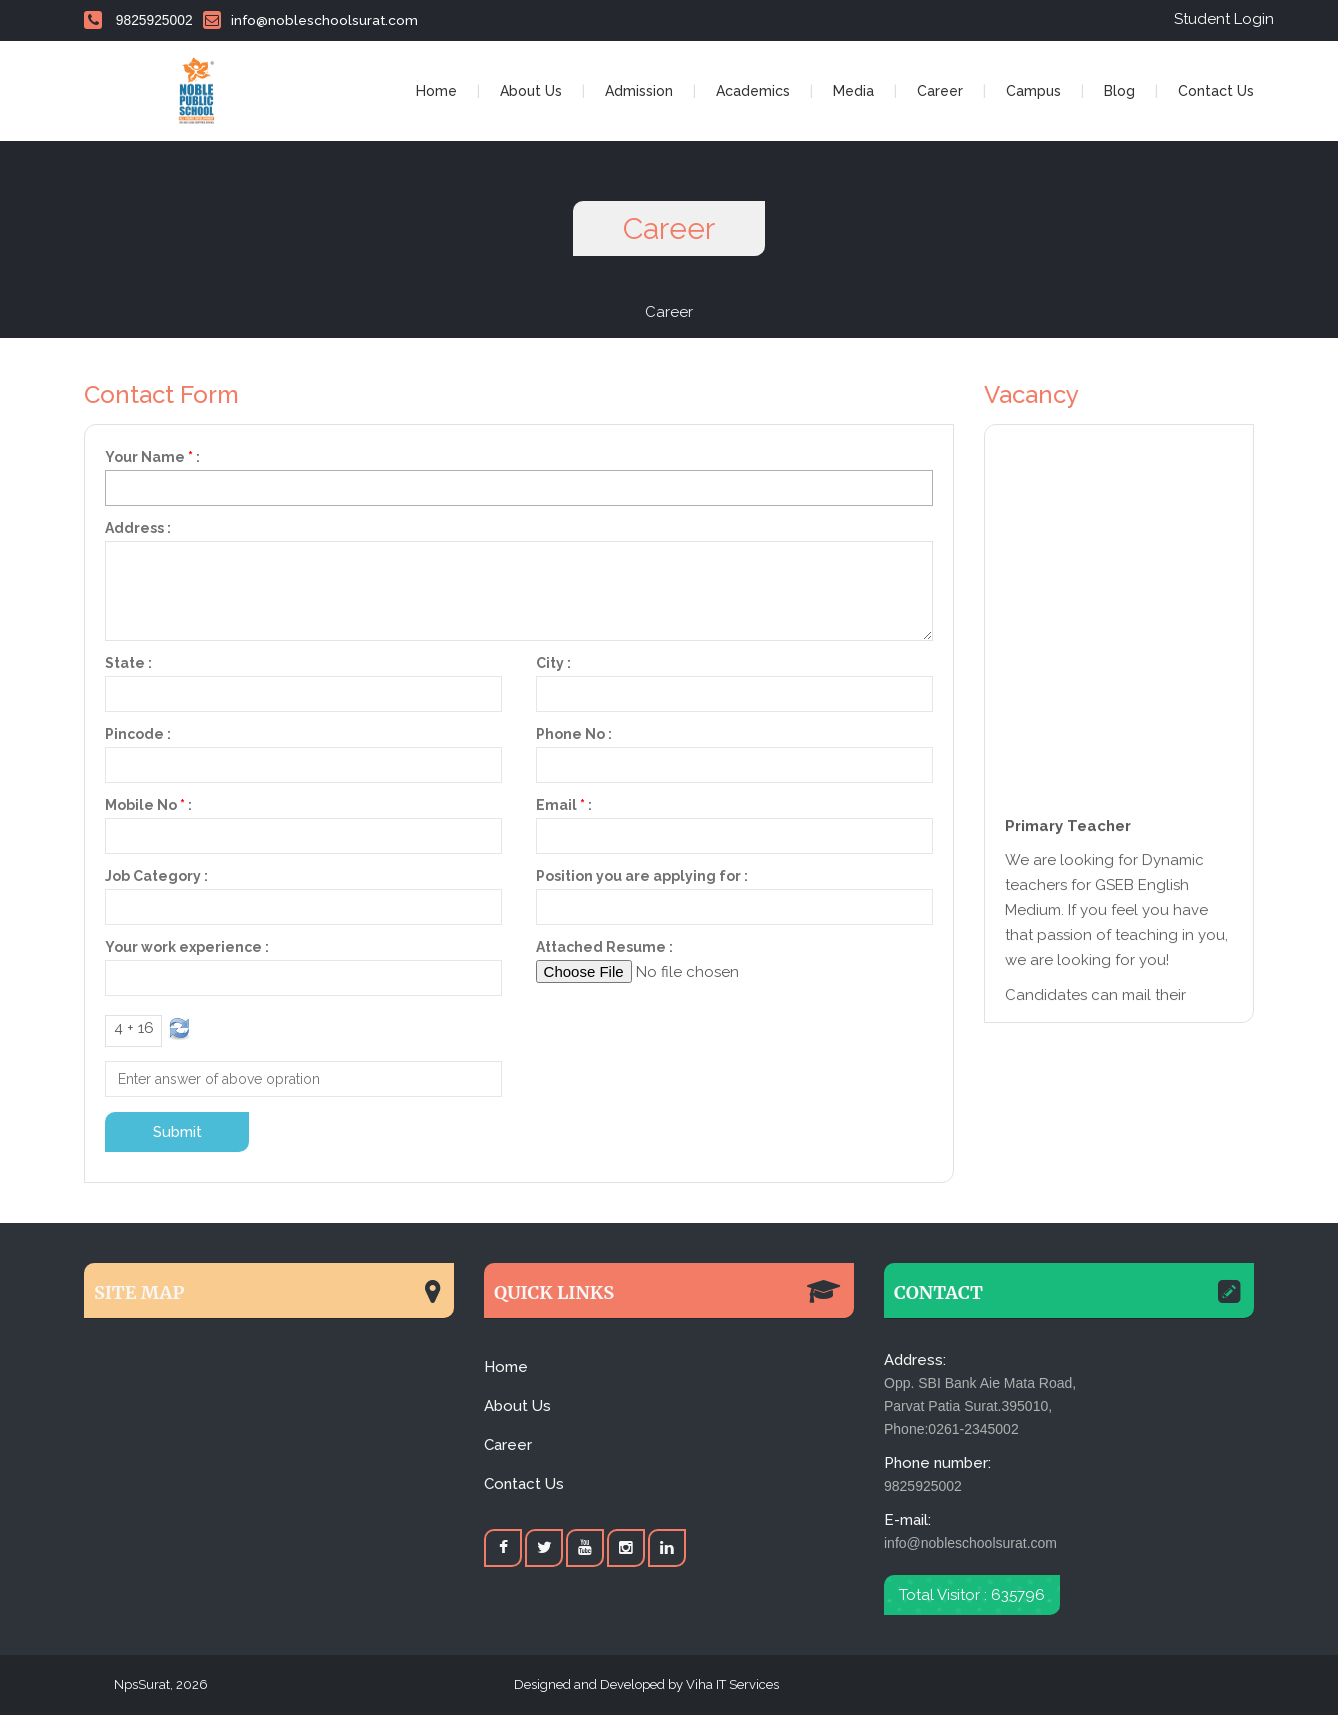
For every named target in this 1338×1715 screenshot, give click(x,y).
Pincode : (138, 734)
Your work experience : (187, 947)
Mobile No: (148, 805)
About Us (531, 91)
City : (553, 663)
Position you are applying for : (642, 876)
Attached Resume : (604, 947)
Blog (1119, 91)
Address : (138, 528)
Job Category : (156, 876)
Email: (564, 805)
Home (436, 91)
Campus (1033, 91)
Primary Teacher (1068, 830)
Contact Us (1216, 91)
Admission (639, 91)
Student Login (1224, 19)
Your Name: (152, 457)
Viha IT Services (731, 1684)
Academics (753, 91)
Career (940, 91)
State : (128, 663)
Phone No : (574, 734)
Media (853, 91)
